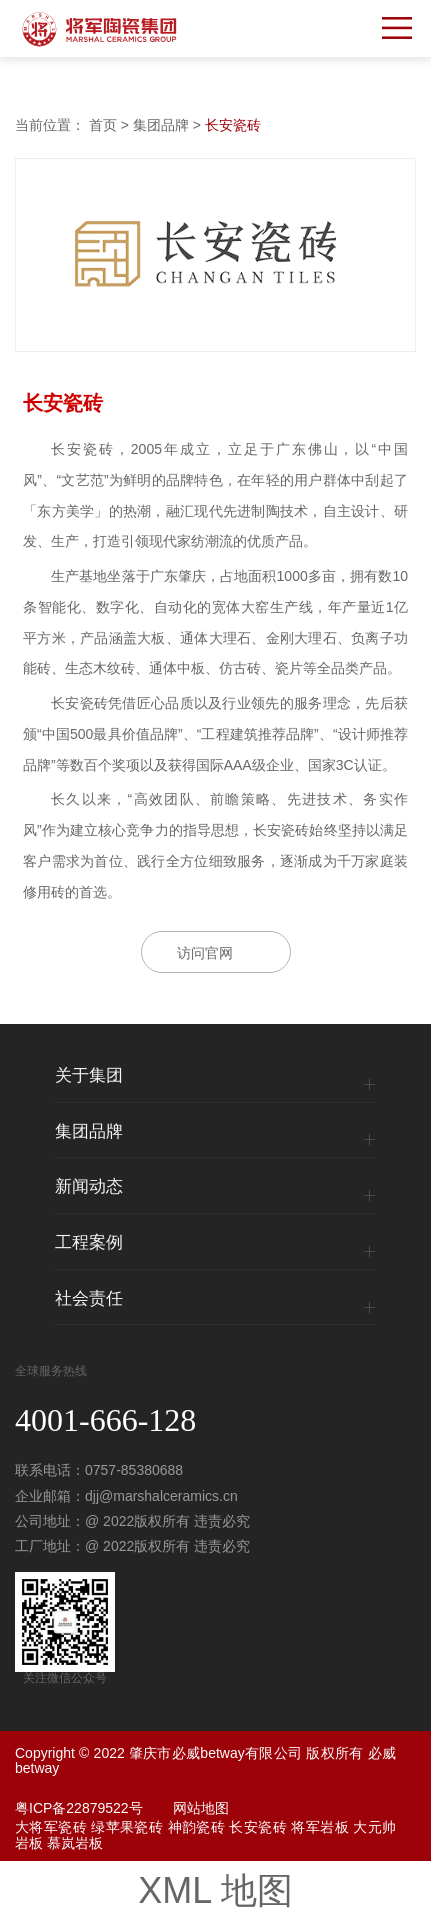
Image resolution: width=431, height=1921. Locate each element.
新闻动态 (89, 1187)
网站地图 (201, 1808)
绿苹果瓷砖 (127, 1827)
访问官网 (205, 953)
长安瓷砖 (233, 125)
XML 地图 (215, 1890)
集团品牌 (161, 125)
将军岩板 (320, 1827)
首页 (103, 125)
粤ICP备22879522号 (79, 1808)
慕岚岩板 (75, 1843)
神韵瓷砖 (197, 1827)
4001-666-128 (105, 1420)
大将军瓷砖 (51, 1827)
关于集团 (89, 1076)
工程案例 (89, 1243)
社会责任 (89, 1299)
